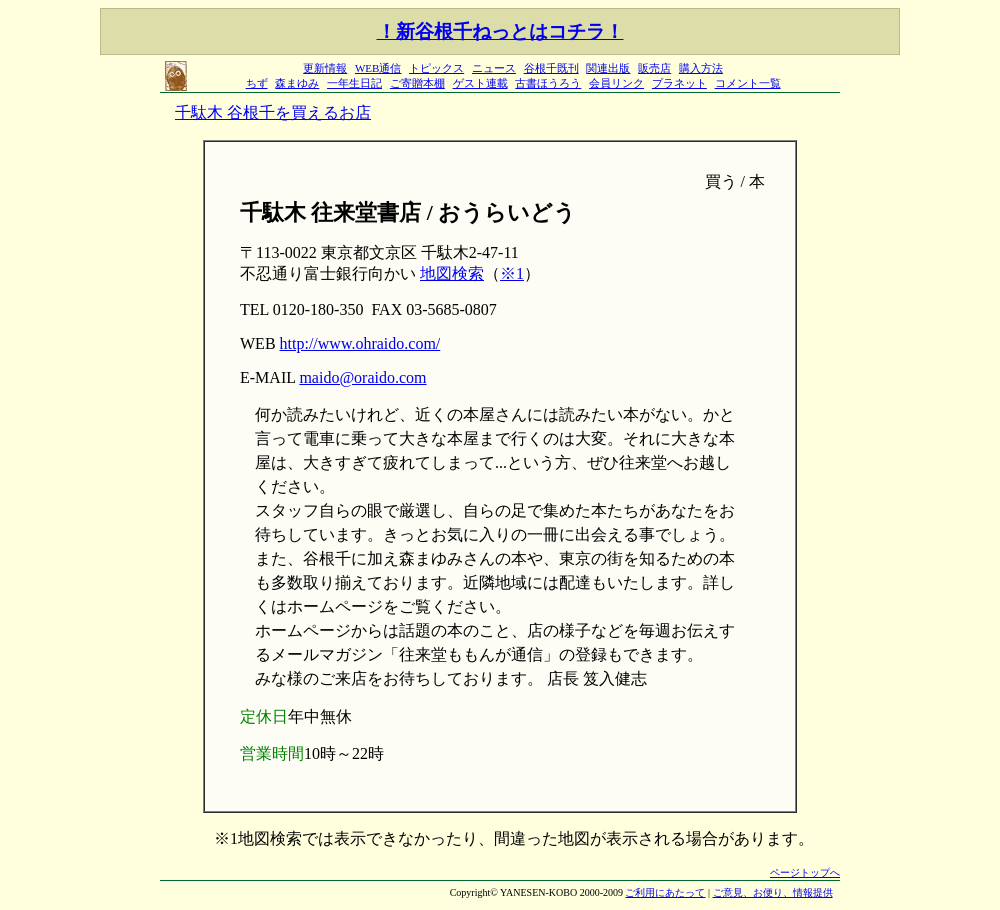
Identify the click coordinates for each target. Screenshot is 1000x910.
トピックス (436, 68)
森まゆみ (297, 83)
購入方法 (701, 68)
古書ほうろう (548, 83)
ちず (257, 83)
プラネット (679, 83)
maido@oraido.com (362, 377)
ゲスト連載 (480, 83)
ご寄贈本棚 (417, 83)
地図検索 (452, 273)
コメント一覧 (748, 83)
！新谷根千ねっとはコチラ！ (500, 31)
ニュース (494, 68)
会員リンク (616, 83)
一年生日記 (354, 83)
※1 (512, 273)
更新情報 (325, 68)
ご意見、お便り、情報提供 (773, 892)
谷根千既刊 (551, 68)
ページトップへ (805, 872)
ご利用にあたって (665, 892)
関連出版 (608, 68)
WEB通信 (378, 68)
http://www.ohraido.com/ (360, 343)
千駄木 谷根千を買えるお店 (273, 112)
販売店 (654, 68)
